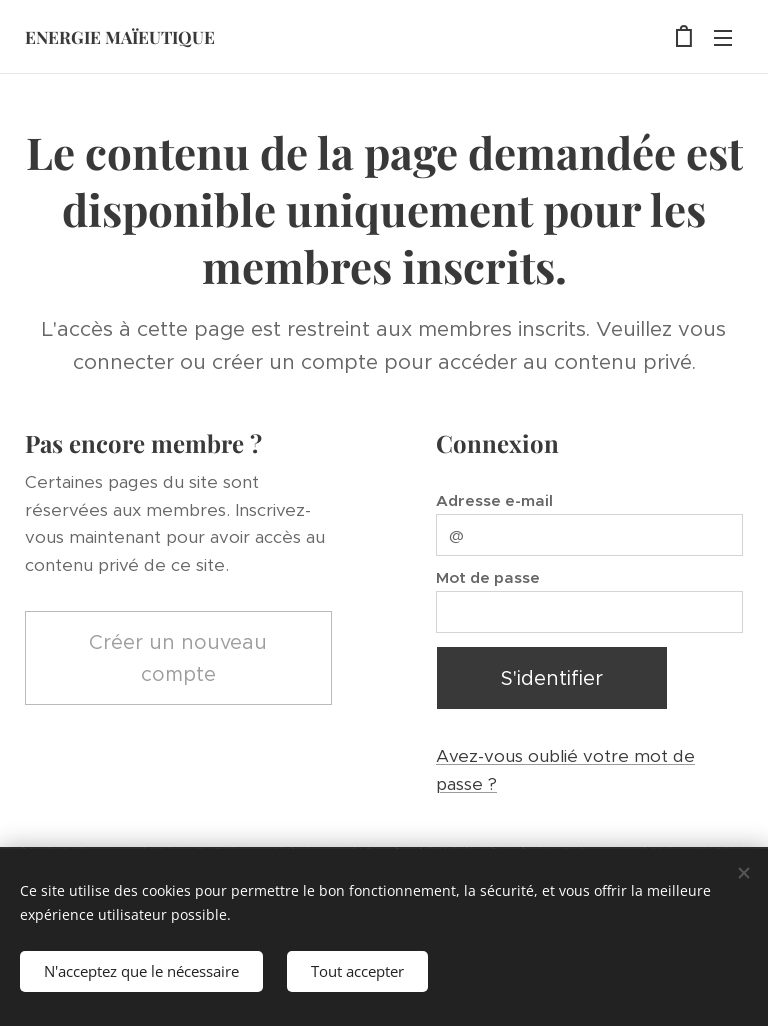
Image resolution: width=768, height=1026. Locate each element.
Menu (723, 38)
